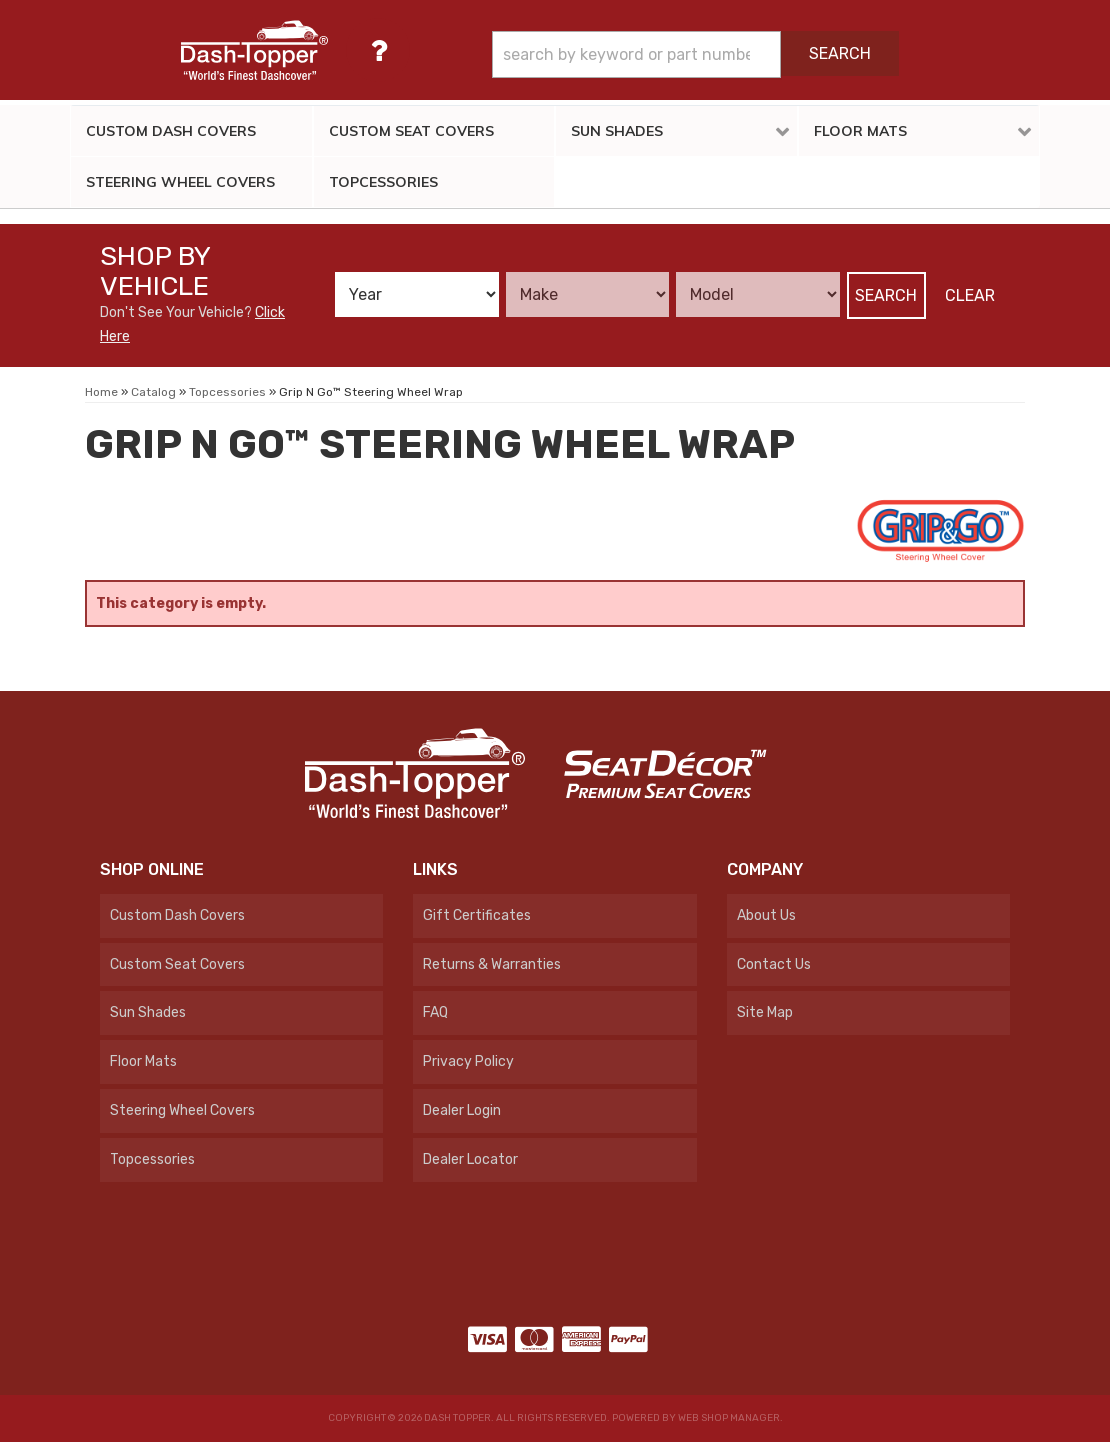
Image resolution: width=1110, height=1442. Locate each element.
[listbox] (417, 294)
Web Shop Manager (729, 1418)
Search (886, 295)
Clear (970, 295)
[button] (695, 54)
